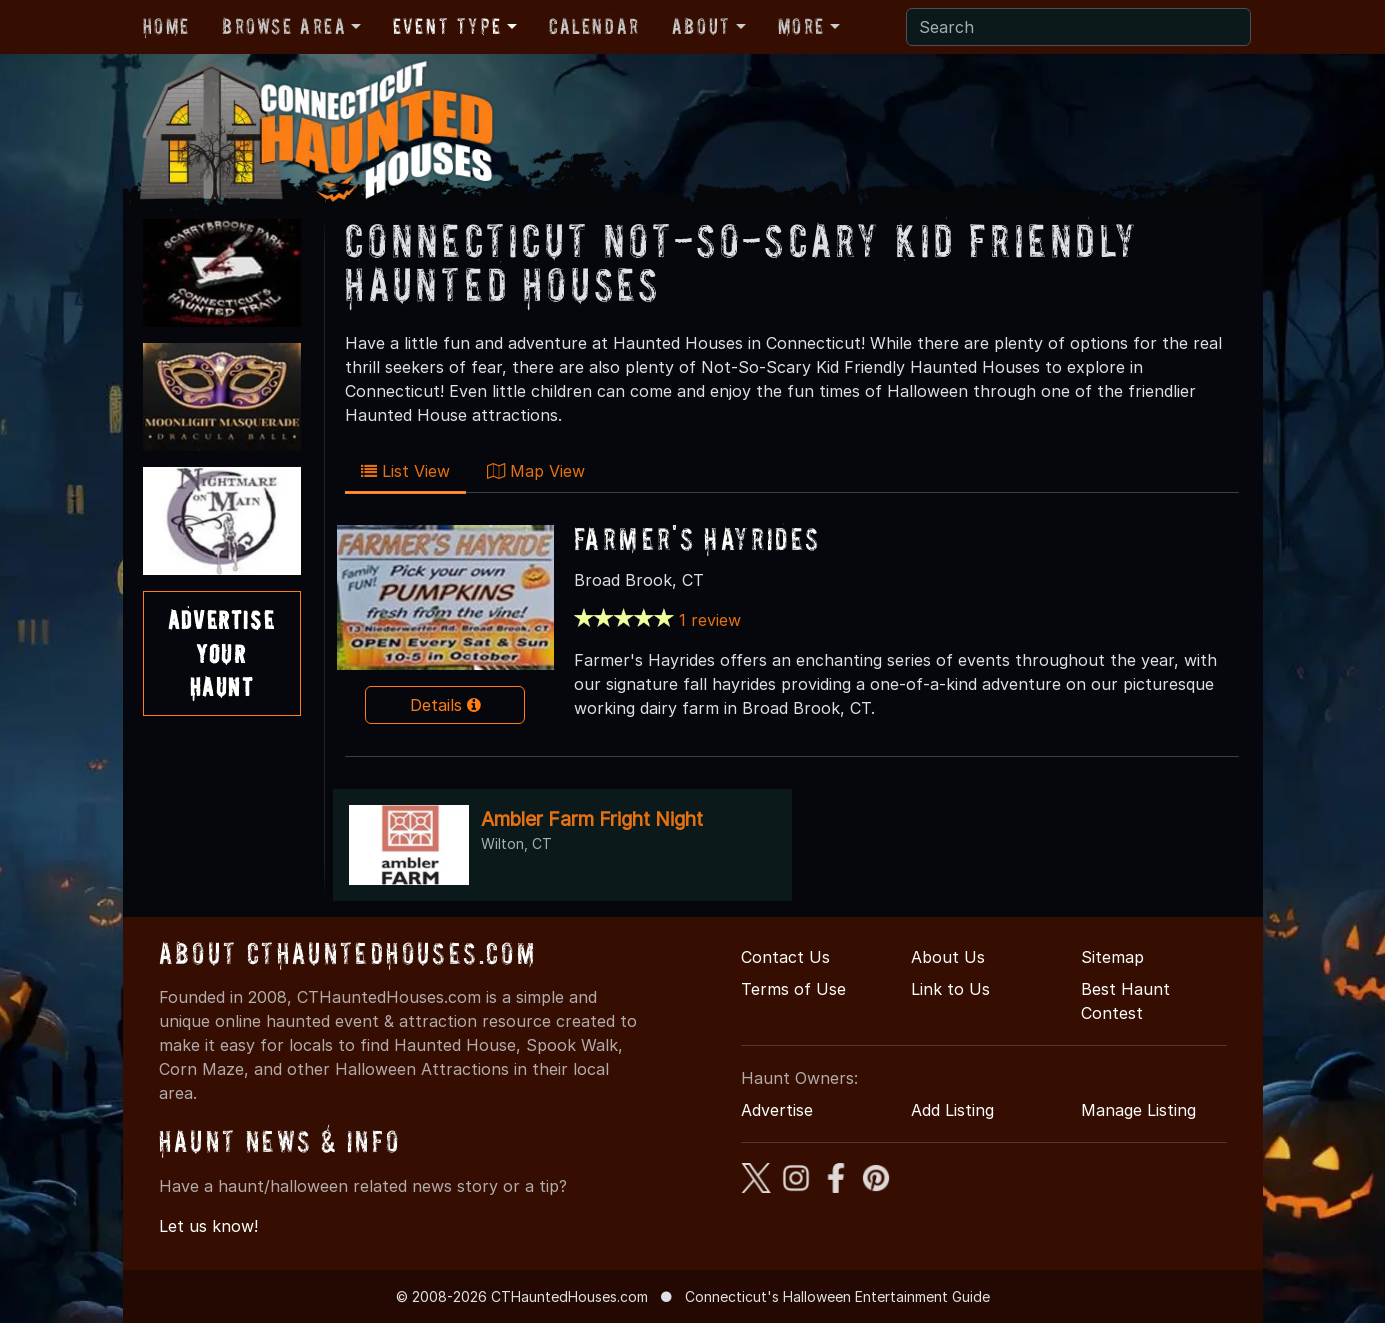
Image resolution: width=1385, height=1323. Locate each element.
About (701, 26)
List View (405, 471)
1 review (710, 620)
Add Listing (952, 1110)
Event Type (447, 26)
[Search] (1078, 27)
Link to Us (950, 989)
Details (445, 705)
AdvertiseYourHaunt (221, 653)
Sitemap (1112, 957)
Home (166, 26)
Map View (536, 471)
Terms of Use (793, 989)
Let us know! (208, 1226)
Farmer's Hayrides (697, 538)
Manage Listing (1138, 1110)
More (801, 26)
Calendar (594, 26)
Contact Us (785, 957)
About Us (948, 957)
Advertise (777, 1110)
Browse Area (284, 26)
